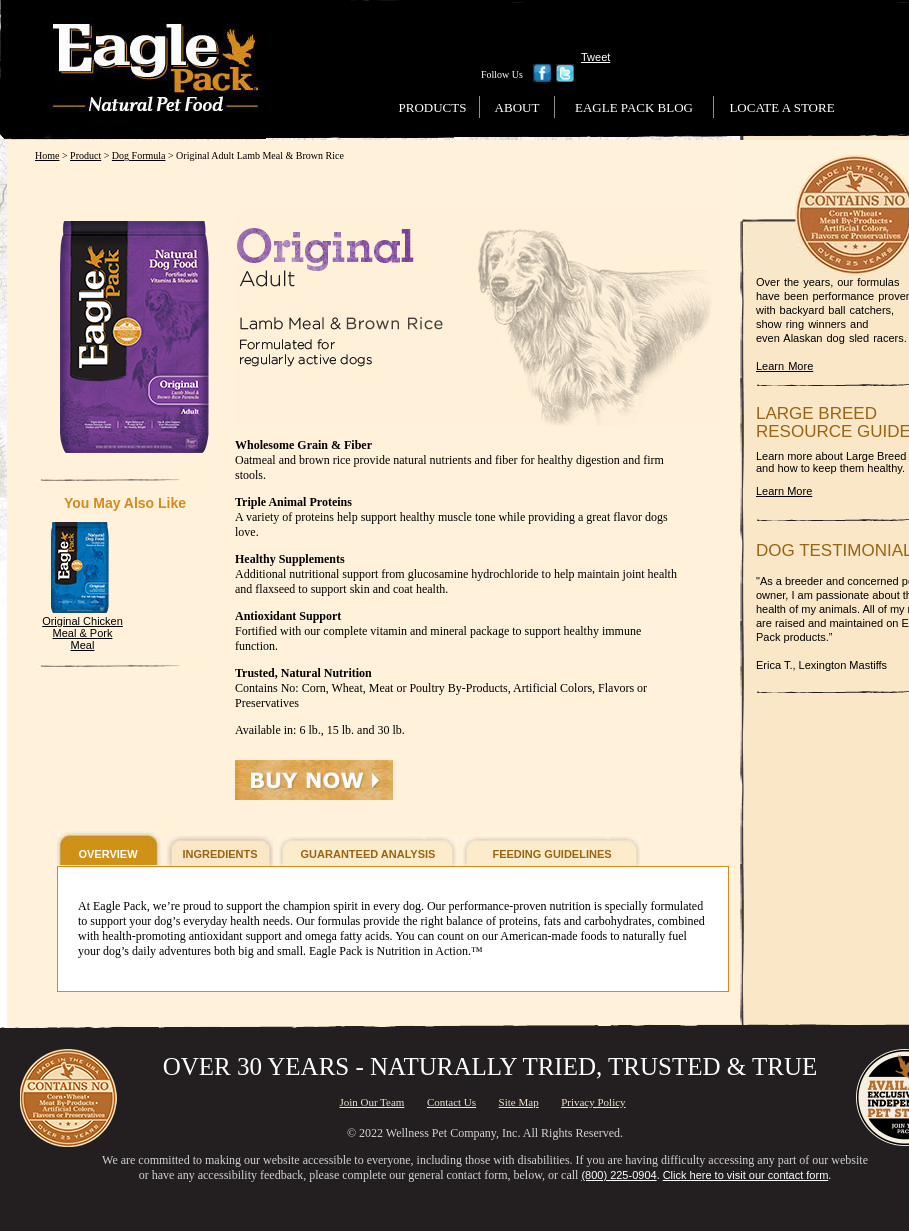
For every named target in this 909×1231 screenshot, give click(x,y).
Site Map (519, 1102)
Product (85, 155)
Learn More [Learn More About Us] (784, 366)
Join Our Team (371, 1102)
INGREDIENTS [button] (219, 854)
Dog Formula (139, 155)
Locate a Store (781, 107)
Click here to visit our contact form (746, 1175)
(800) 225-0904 (618, 1175)
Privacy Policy (593, 1102)
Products (433, 107)
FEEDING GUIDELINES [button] (551, 854)
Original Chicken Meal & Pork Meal (82, 633)
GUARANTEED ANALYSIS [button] (368, 854)
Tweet (595, 57)
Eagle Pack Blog (634, 107)
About (517, 107)
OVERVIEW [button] (107, 854)
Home (47, 155)
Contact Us (451, 1102)
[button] (314, 780)
